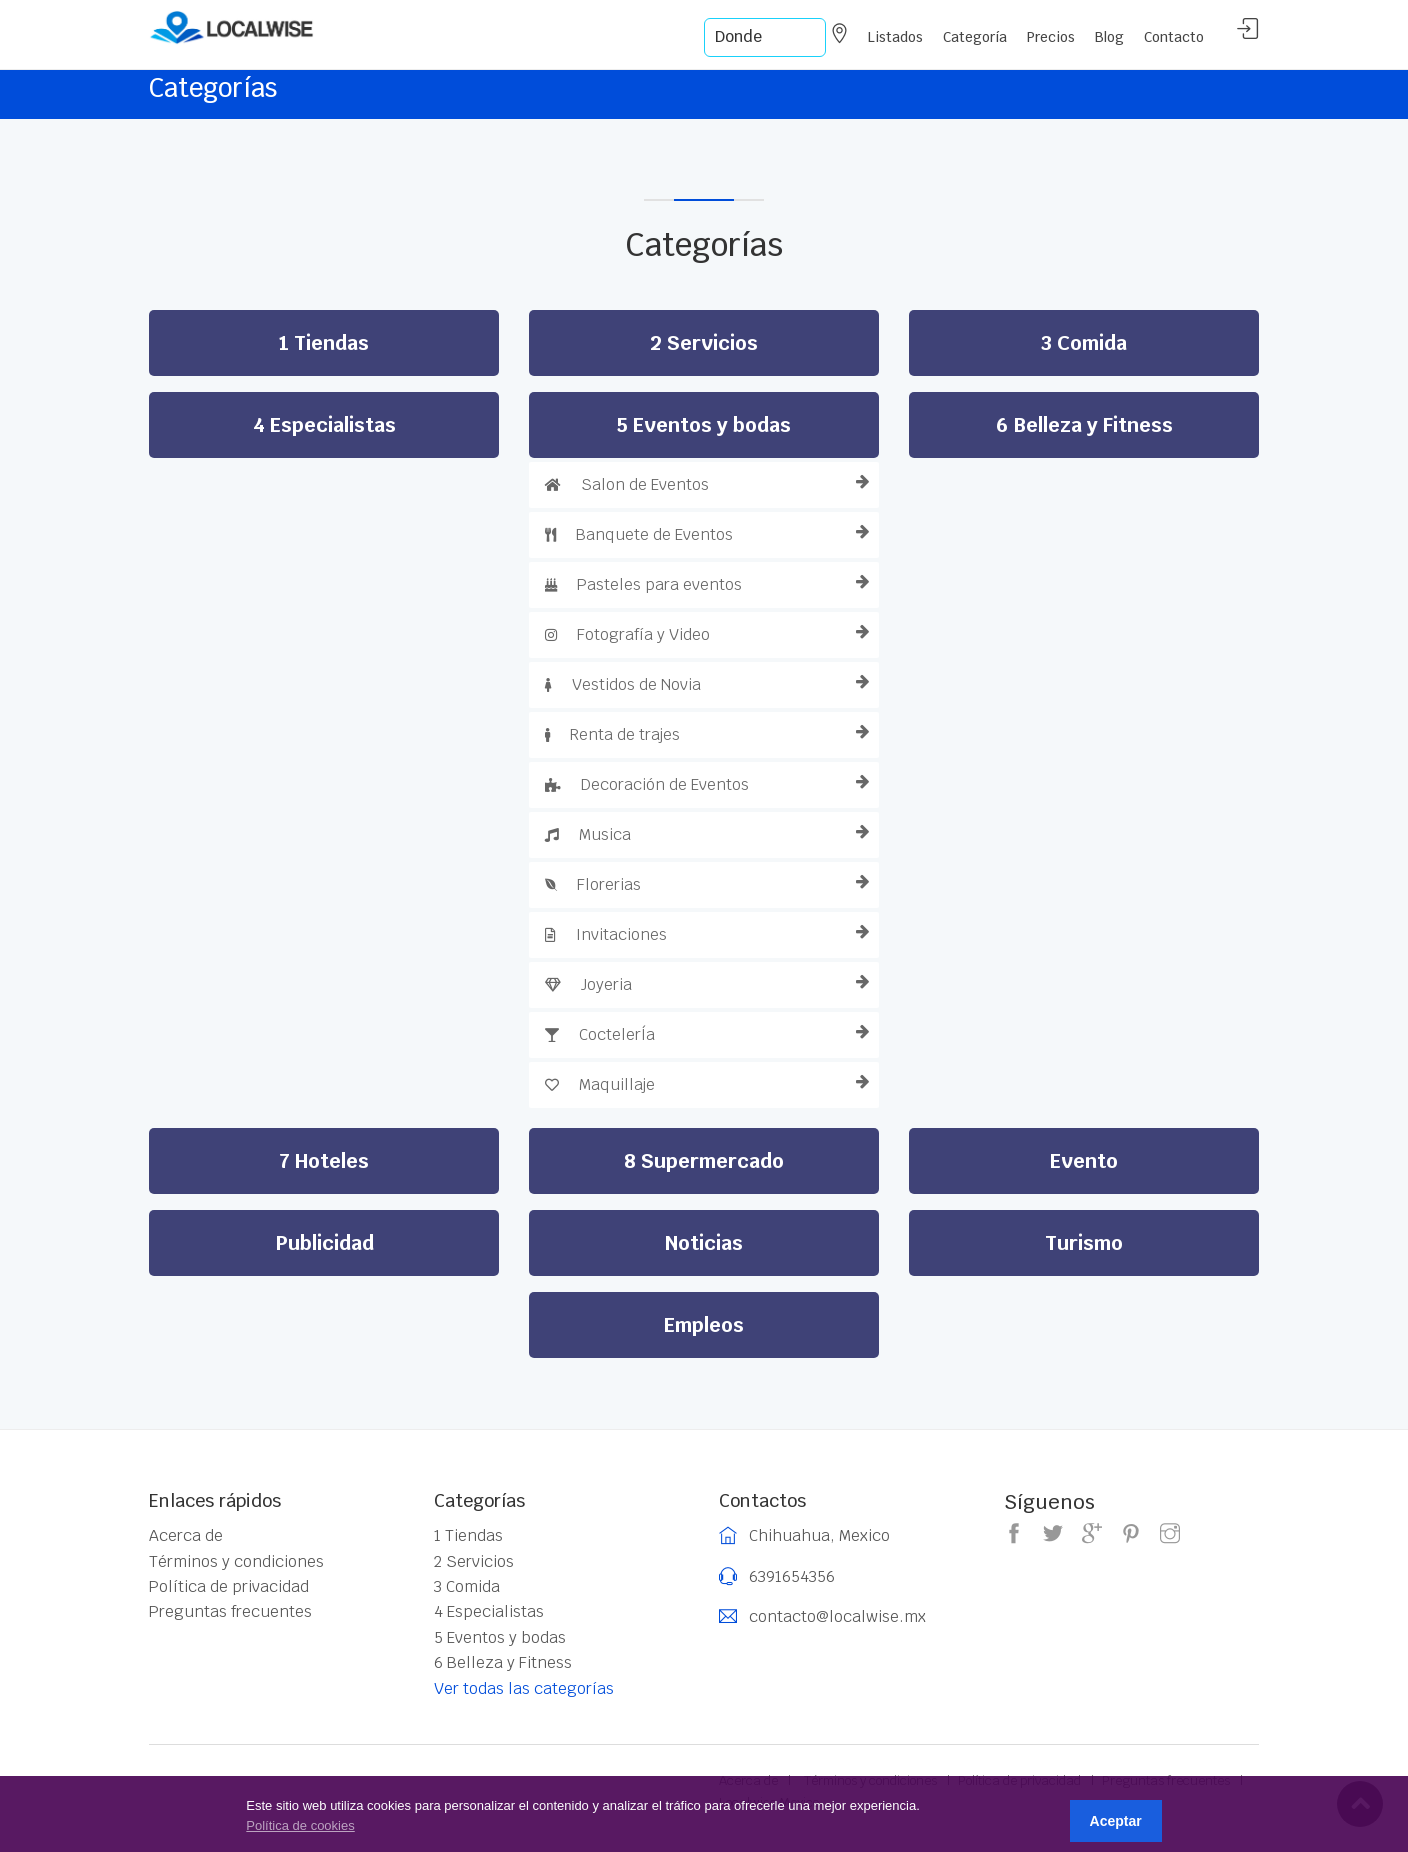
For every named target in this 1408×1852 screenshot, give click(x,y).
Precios (1051, 37)
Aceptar (1116, 1821)
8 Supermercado (704, 1161)
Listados (895, 37)
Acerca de (186, 1536)
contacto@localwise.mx (837, 1617)
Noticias (704, 1243)
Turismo (1084, 1243)
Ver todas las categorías (524, 1688)
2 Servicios (704, 343)
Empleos (704, 1325)
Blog (1109, 37)
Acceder (1248, 29)
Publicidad (324, 1243)
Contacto (1174, 37)
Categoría (975, 37)
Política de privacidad (229, 1587)
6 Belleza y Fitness (1084, 425)
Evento (1084, 1161)
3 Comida (1084, 343)
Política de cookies (300, 1825)
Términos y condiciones (236, 1562)
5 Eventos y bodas (704, 425)
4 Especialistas (324, 425)
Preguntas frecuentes (230, 1612)
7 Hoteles (324, 1161)
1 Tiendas (324, 343)
